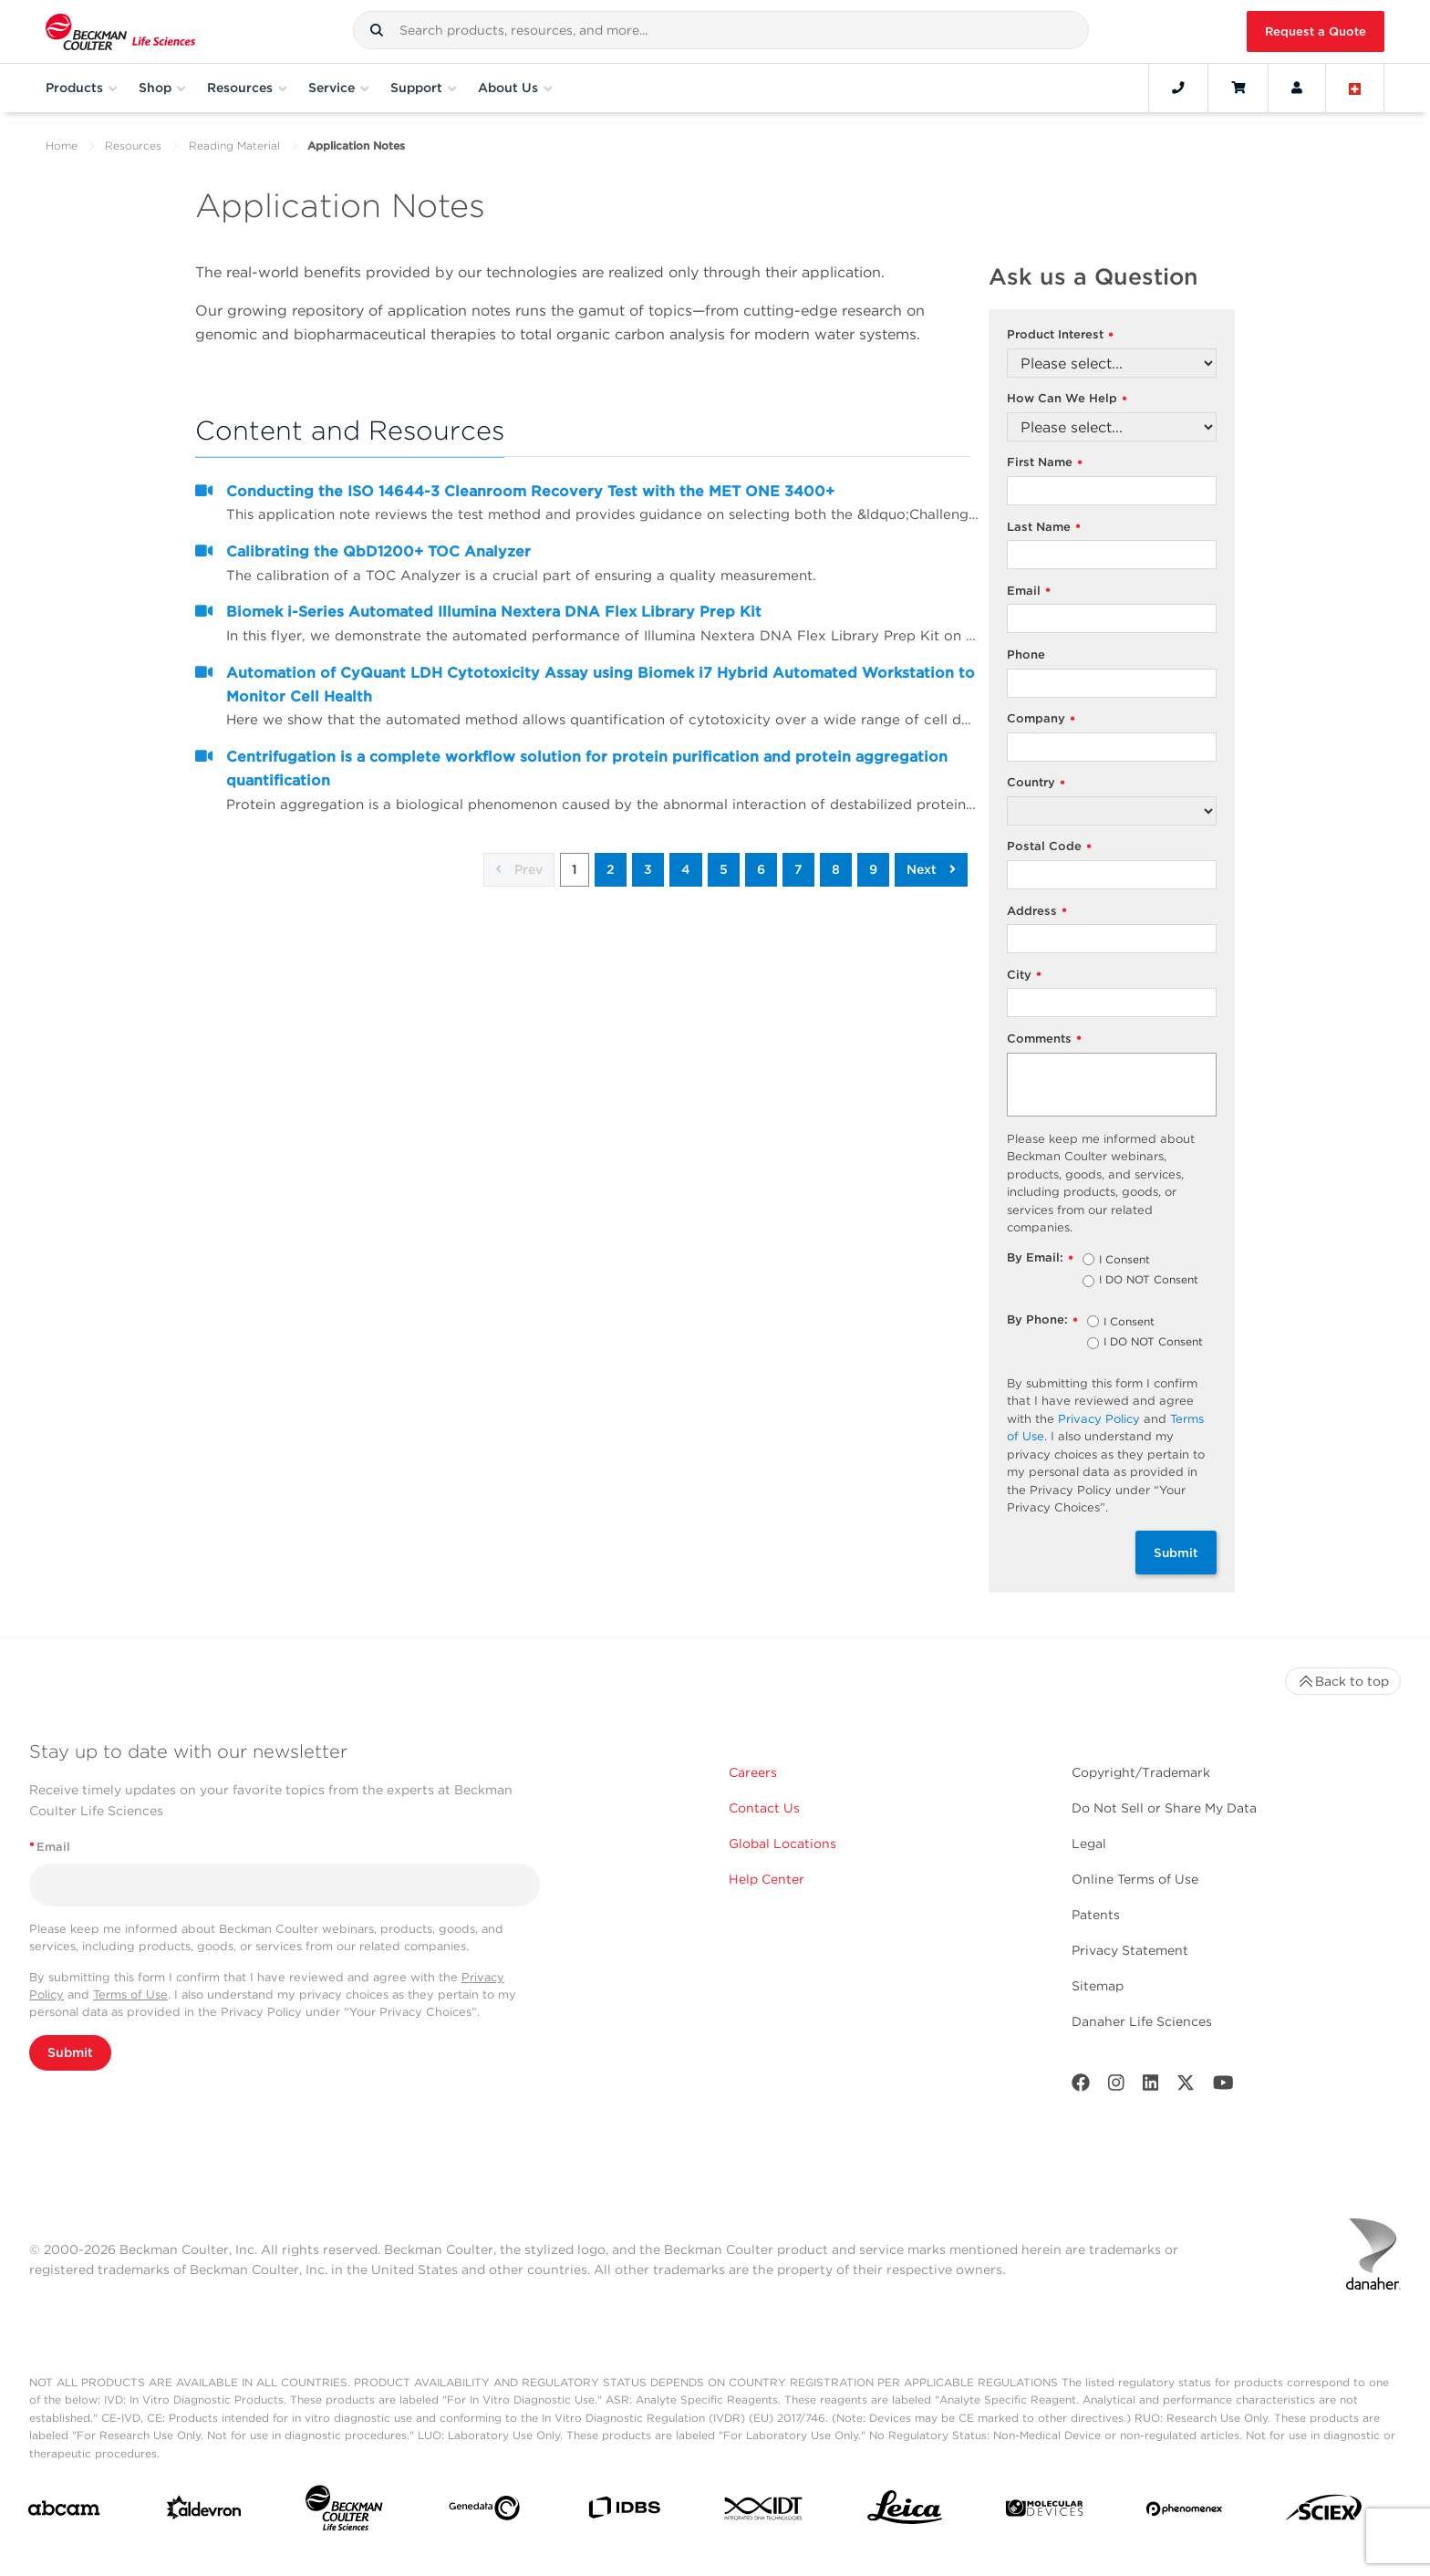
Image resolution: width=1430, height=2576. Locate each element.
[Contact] (1178, 87)
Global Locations (782, 1843)
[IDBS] (624, 2511)
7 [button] (798, 869)
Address (1037, 911)
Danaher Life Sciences (1142, 2021)
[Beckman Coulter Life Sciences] (344, 2512)
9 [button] (873, 869)
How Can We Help (1067, 399)
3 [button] (648, 869)
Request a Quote (1315, 31)
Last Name (1044, 527)
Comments (1044, 1039)
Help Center (766, 1879)
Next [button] (931, 869)
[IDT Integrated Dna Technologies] (764, 2512)
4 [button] (685, 869)
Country (1036, 783)
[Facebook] (1081, 2086)
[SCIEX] (1324, 2512)
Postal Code (1049, 847)
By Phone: (1042, 1320)
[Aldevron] (204, 2511)
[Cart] (1238, 87)
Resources (133, 145)
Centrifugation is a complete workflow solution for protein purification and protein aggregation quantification (587, 768)
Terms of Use (130, 1994)
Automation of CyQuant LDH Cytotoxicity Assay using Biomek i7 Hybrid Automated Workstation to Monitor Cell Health (600, 684)
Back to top (1343, 1681)
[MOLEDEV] (1044, 2512)
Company (1041, 719)
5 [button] (724, 869)
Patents (1096, 1914)
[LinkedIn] (1151, 2086)
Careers (753, 1772)
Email (1029, 591)
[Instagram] (1116, 2086)
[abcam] (64, 2511)
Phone (1026, 654)
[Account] (1297, 87)
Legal (1089, 1843)
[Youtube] (1223, 2086)
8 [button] (836, 869)
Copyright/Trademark (1141, 1772)
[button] (376, 30)
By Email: (1040, 1258)
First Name (1045, 463)
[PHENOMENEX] (1185, 2512)
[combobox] (721, 30)
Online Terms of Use (1135, 1879)
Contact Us (764, 1808)
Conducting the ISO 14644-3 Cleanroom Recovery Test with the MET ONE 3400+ (530, 491)
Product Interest (1060, 335)
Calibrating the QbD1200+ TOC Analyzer (378, 551)
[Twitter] (1185, 2086)
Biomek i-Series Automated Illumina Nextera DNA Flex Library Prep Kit (494, 611)
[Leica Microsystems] (905, 2512)
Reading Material (234, 145)
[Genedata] (484, 2511)
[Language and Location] (1355, 87)
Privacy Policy (1099, 1419)
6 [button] (761, 869)
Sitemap (1098, 1986)
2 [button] (610, 869)
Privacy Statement (1130, 1950)
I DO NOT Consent (1148, 1280)
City (1024, 975)
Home (62, 145)
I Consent (1124, 1260)
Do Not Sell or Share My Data (1164, 1808)
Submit (1176, 1552)
